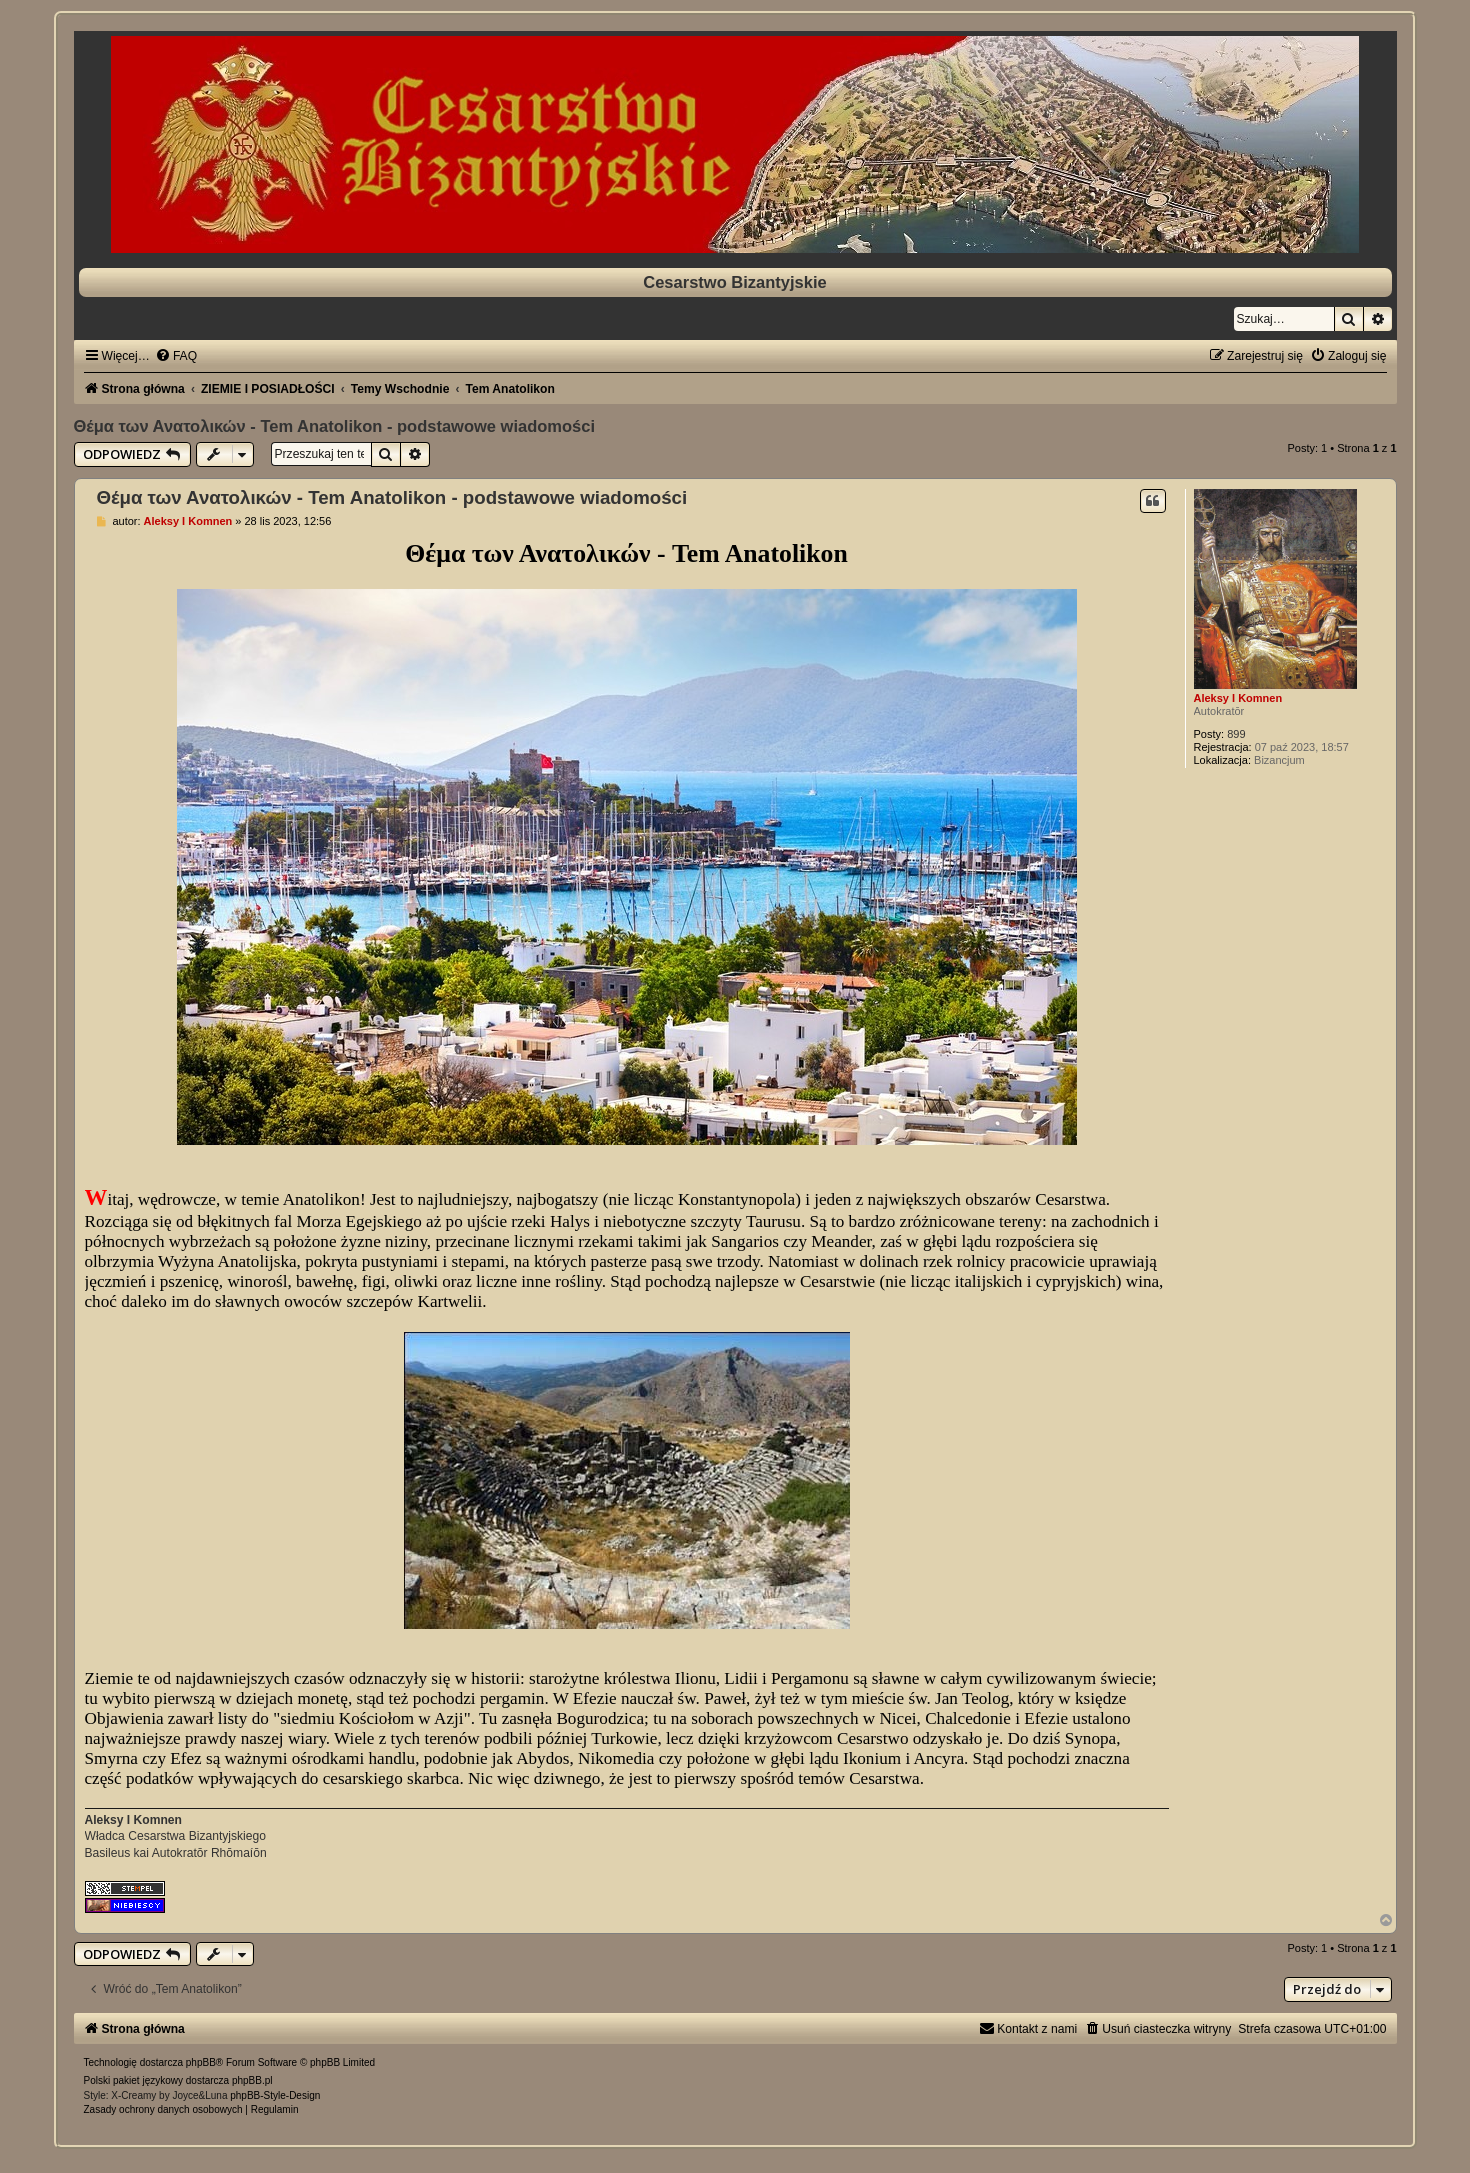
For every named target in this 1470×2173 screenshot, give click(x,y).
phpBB (201, 2062)
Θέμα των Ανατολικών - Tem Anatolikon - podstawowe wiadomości (335, 426)
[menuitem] (176, 356)
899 (1236, 734)
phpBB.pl (252, 2080)
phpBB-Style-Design (275, 2095)
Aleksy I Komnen (1238, 698)
